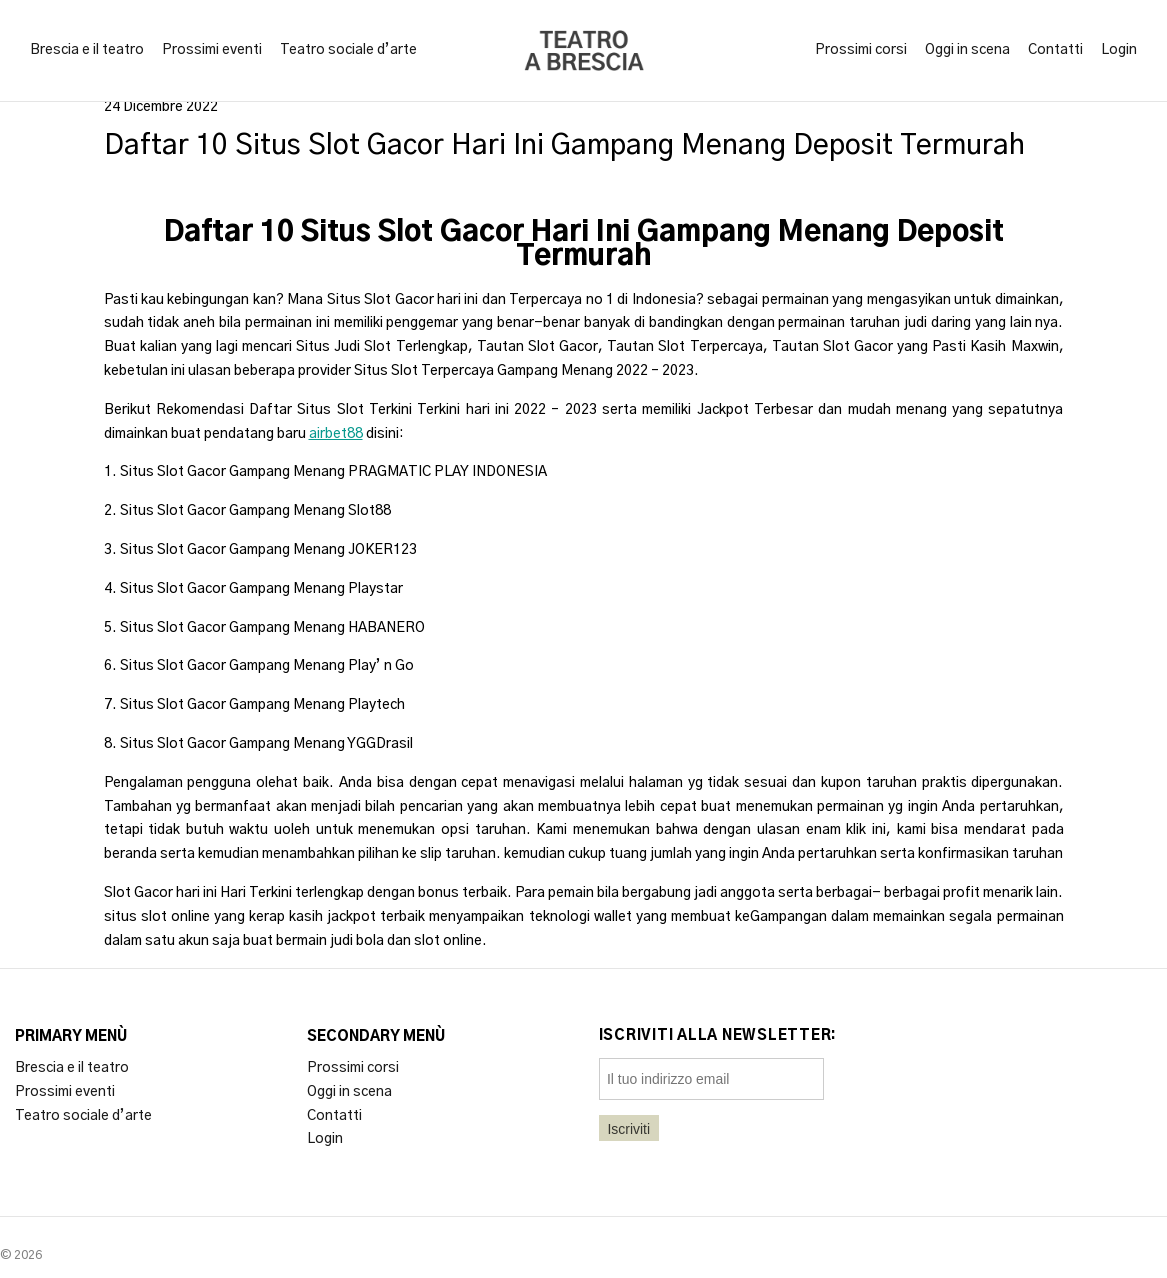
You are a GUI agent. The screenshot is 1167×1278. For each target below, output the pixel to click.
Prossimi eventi (212, 50)
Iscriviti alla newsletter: (718, 1036)
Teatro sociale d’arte (348, 50)
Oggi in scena (967, 50)
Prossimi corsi (861, 50)
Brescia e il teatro (87, 50)
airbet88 (336, 434)
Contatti (1055, 50)
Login (1119, 50)
